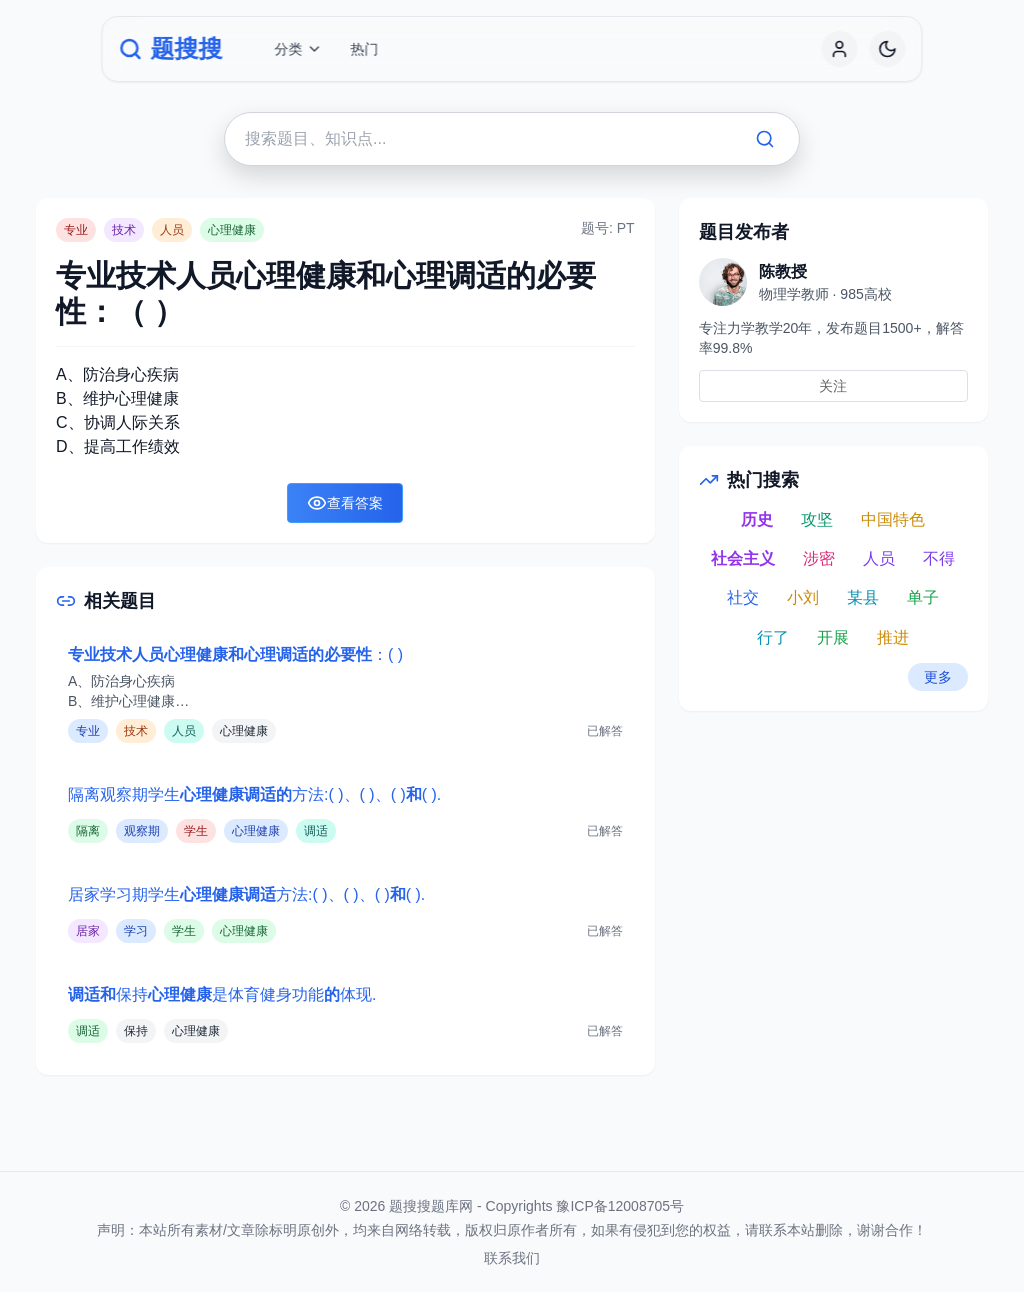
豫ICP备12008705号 (620, 1206)
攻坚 (817, 519)
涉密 (819, 558)
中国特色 (893, 519)
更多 (938, 677)
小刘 (803, 597)
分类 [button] (298, 49)
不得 (939, 558)
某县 (863, 597)
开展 (833, 637)
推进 (893, 637)
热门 (364, 49)
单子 (923, 597)
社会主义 (743, 558)
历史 (757, 519)
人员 (879, 558)
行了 (773, 637)
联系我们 (512, 1258)
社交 (743, 597)
